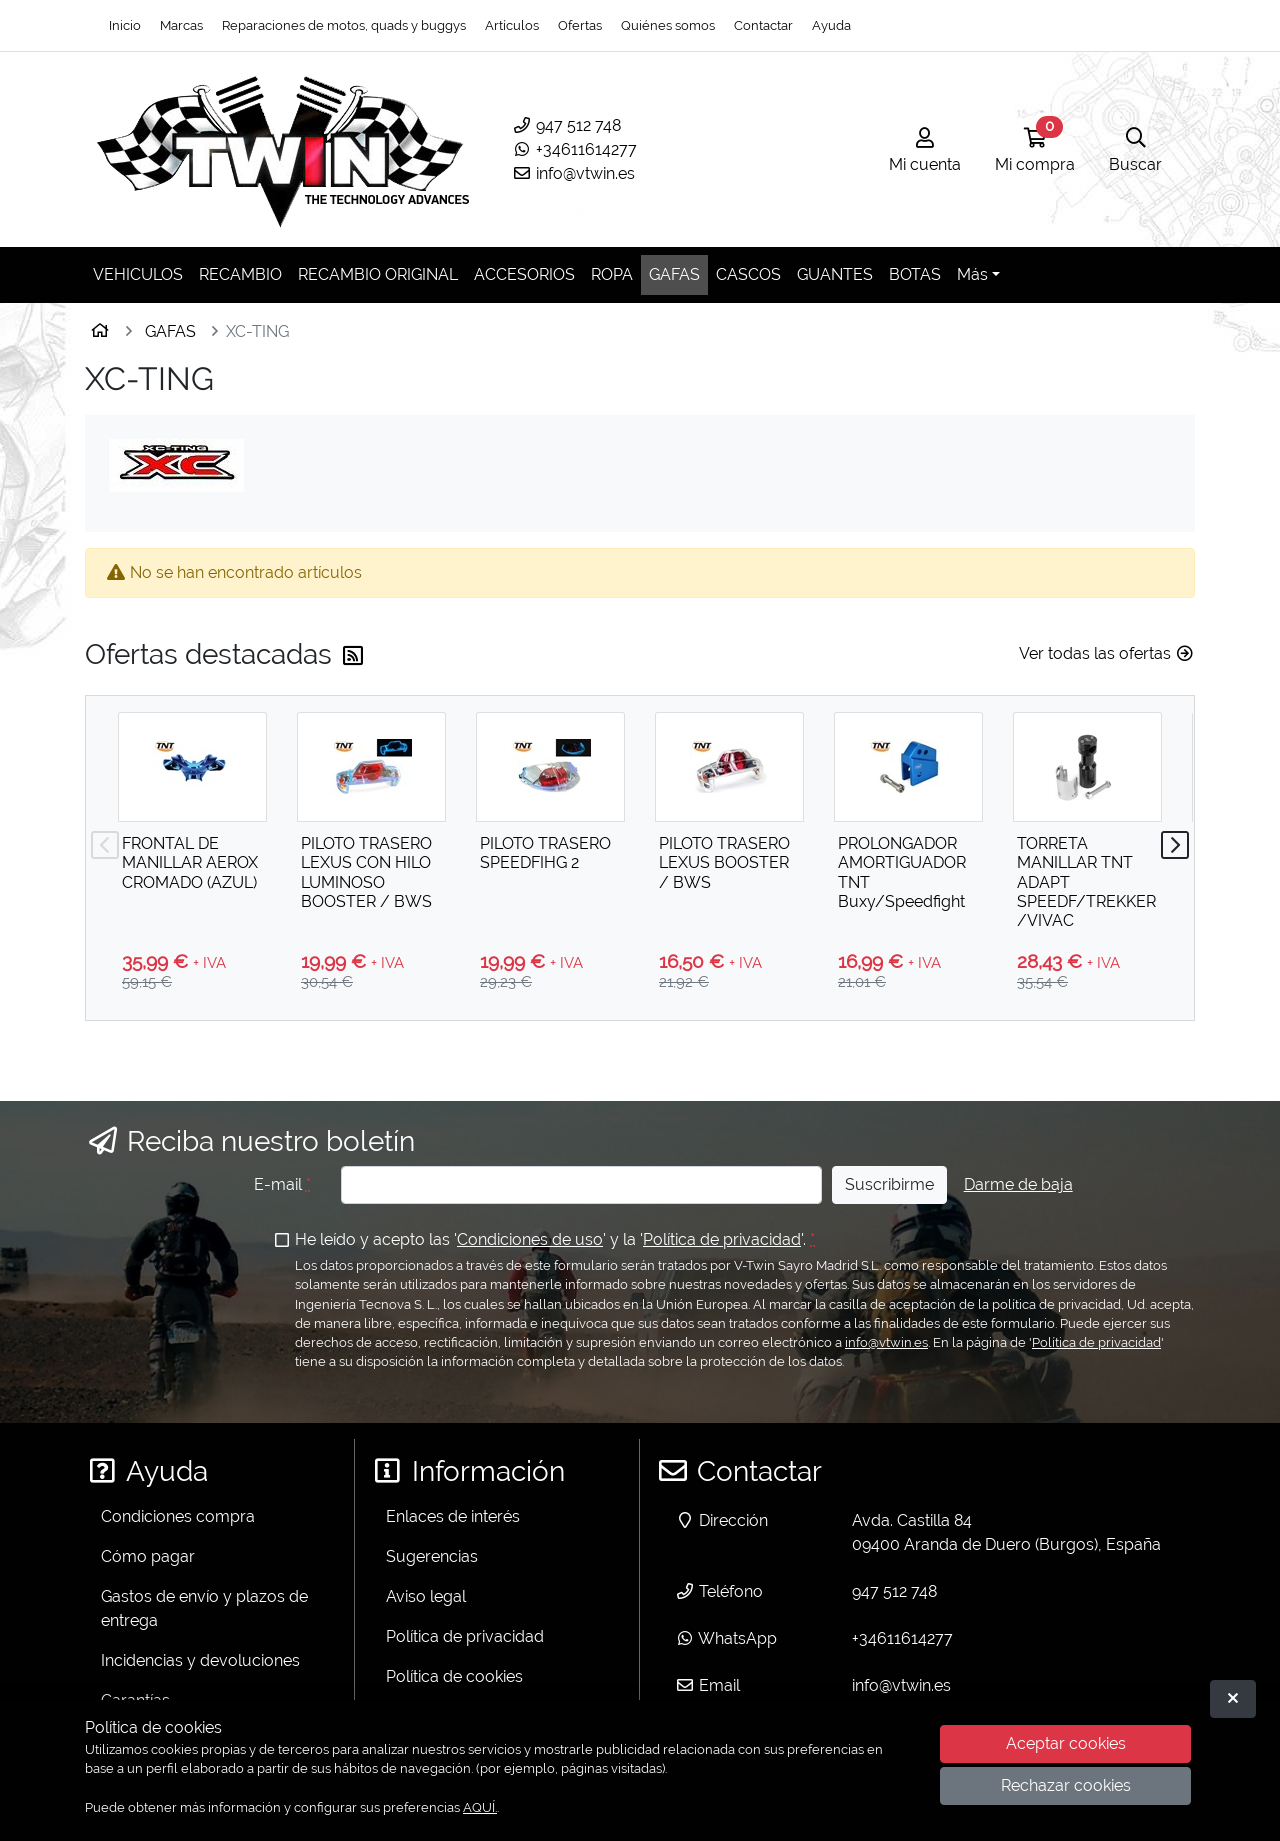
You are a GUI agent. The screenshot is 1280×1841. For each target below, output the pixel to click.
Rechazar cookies (1066, 1785)
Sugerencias (432, 1556)
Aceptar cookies (1066, 1743)
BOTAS (915, 274)
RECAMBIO (240, 274)
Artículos (512, 25)
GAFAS (674, 274)
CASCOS (748, 274)
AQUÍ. (480, 1807)
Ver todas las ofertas (1107, 653)
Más (972, 274)
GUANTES (835, 274)
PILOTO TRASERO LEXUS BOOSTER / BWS (724, 862)
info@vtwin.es (573, 173)
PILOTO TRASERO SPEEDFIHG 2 (545, 853)
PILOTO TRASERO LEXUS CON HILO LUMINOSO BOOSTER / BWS (366, 872)
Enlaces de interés (453, 1516)
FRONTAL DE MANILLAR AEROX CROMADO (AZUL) (190, 862)
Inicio (125, 25)
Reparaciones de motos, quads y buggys (344, 25)
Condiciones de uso (530, 1239)
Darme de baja (1018, 1184)
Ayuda (831, 25)
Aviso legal (426, 1596)
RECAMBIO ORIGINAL (378, 274)
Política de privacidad (722, 1239)
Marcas (181, 25)
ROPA (612, 274)
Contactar (763, 25)
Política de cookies (454, 1676)
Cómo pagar (148, 1556)
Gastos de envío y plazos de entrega (204, 1608)
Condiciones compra (178, 1516)
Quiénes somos (668, 25)
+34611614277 (574, 149)
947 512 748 (566, 125)
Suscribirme (889, 1184)
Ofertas (580, 25)
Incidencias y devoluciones (200, 1660)
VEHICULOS (138, 274)
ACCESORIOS (524, 274)
